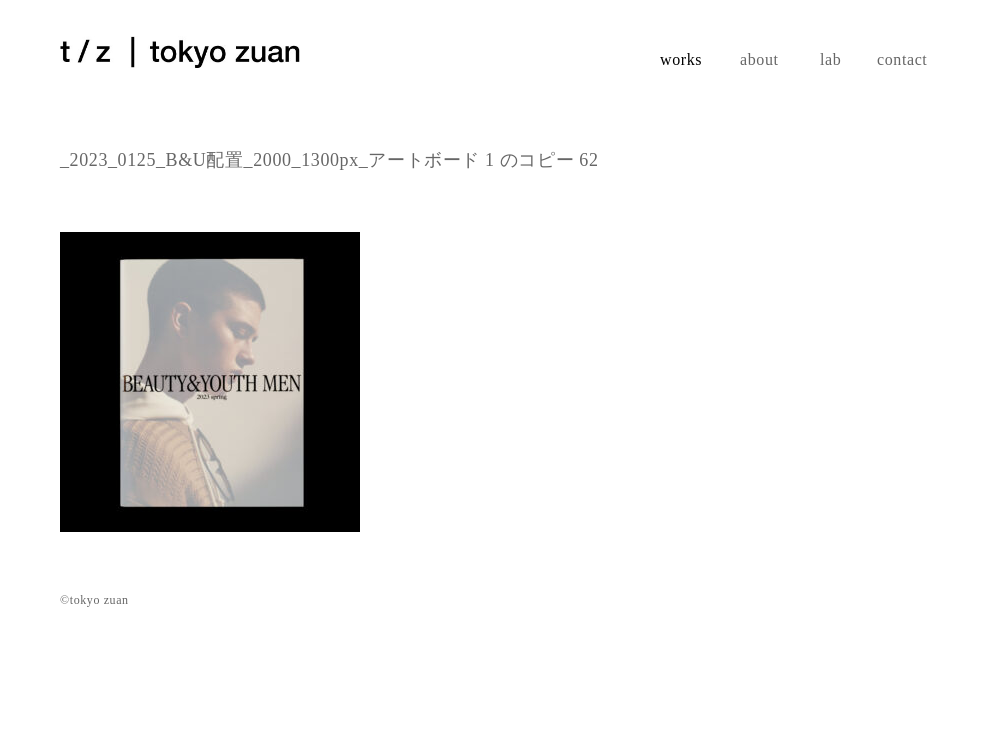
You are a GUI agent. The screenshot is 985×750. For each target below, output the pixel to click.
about (759, 59)
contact (901, 59)
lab (830, 59)
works (681, 59)
